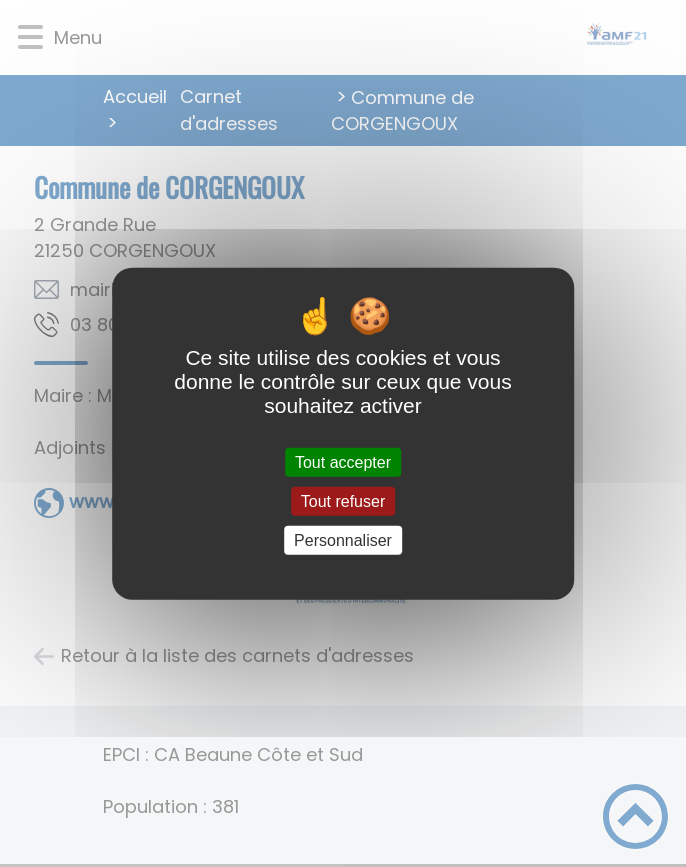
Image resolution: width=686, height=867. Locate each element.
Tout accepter (343, 461)
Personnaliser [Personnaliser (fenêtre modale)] (343, 540)
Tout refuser (343, 500)
